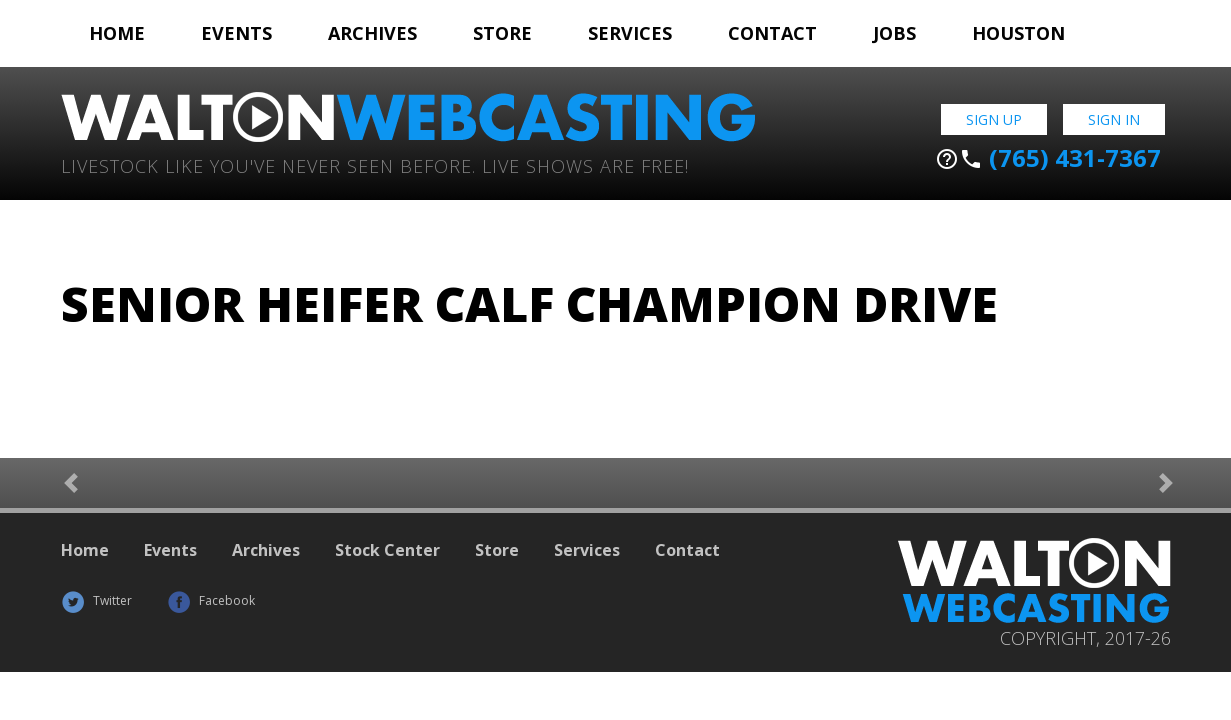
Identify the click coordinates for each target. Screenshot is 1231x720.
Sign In (1114, 119)
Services (630, 33)
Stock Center (387, 550)
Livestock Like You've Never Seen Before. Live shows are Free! (375, 164)
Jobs (894, 33)
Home (117, 33)
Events (236, 33)
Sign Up (994, 119)
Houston (1018, 33)
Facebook (211, 600)
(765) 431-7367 (1048, 158)
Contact (772, 33)
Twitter (96, 600)
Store (502, 33)
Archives (372, 33)
